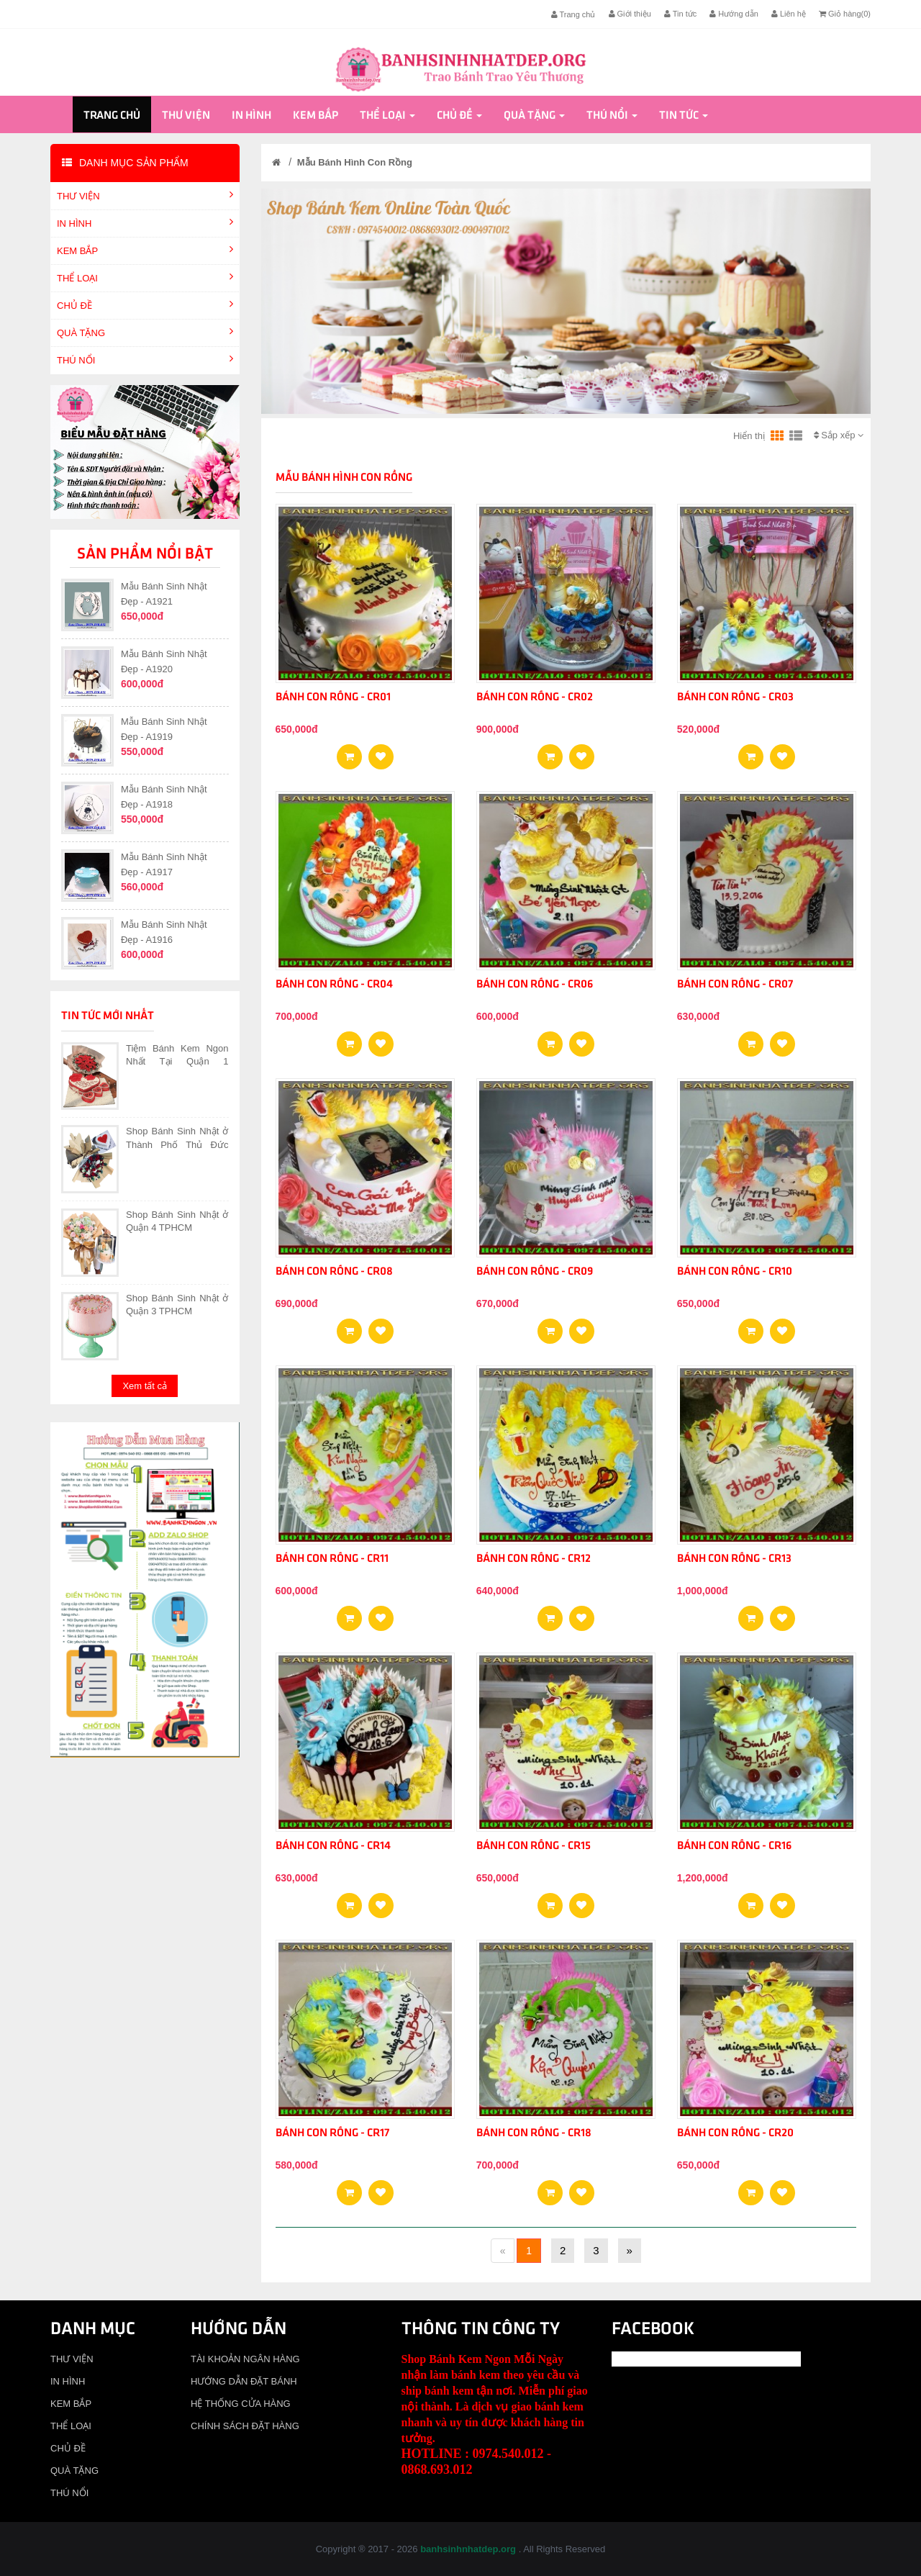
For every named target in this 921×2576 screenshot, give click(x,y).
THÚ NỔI (612, 116)
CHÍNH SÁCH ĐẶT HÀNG (245, 2426)
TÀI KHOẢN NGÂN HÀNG (245, 2359)
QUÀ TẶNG (534, 116)
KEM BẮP (315, 116)
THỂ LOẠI (387, 116)
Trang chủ (573, 14)
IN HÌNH (251, 116)
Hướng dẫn (733, 13)
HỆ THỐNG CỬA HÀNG (241, 2403)
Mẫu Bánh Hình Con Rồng (354, 162)
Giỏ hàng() (845, 13)
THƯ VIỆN (186, 116)
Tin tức (680, 13)
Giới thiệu (630, 13)
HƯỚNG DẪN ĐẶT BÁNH (244, 2381)
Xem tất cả (144, 1385)
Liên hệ (788, 13)
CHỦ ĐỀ (459, 116)
